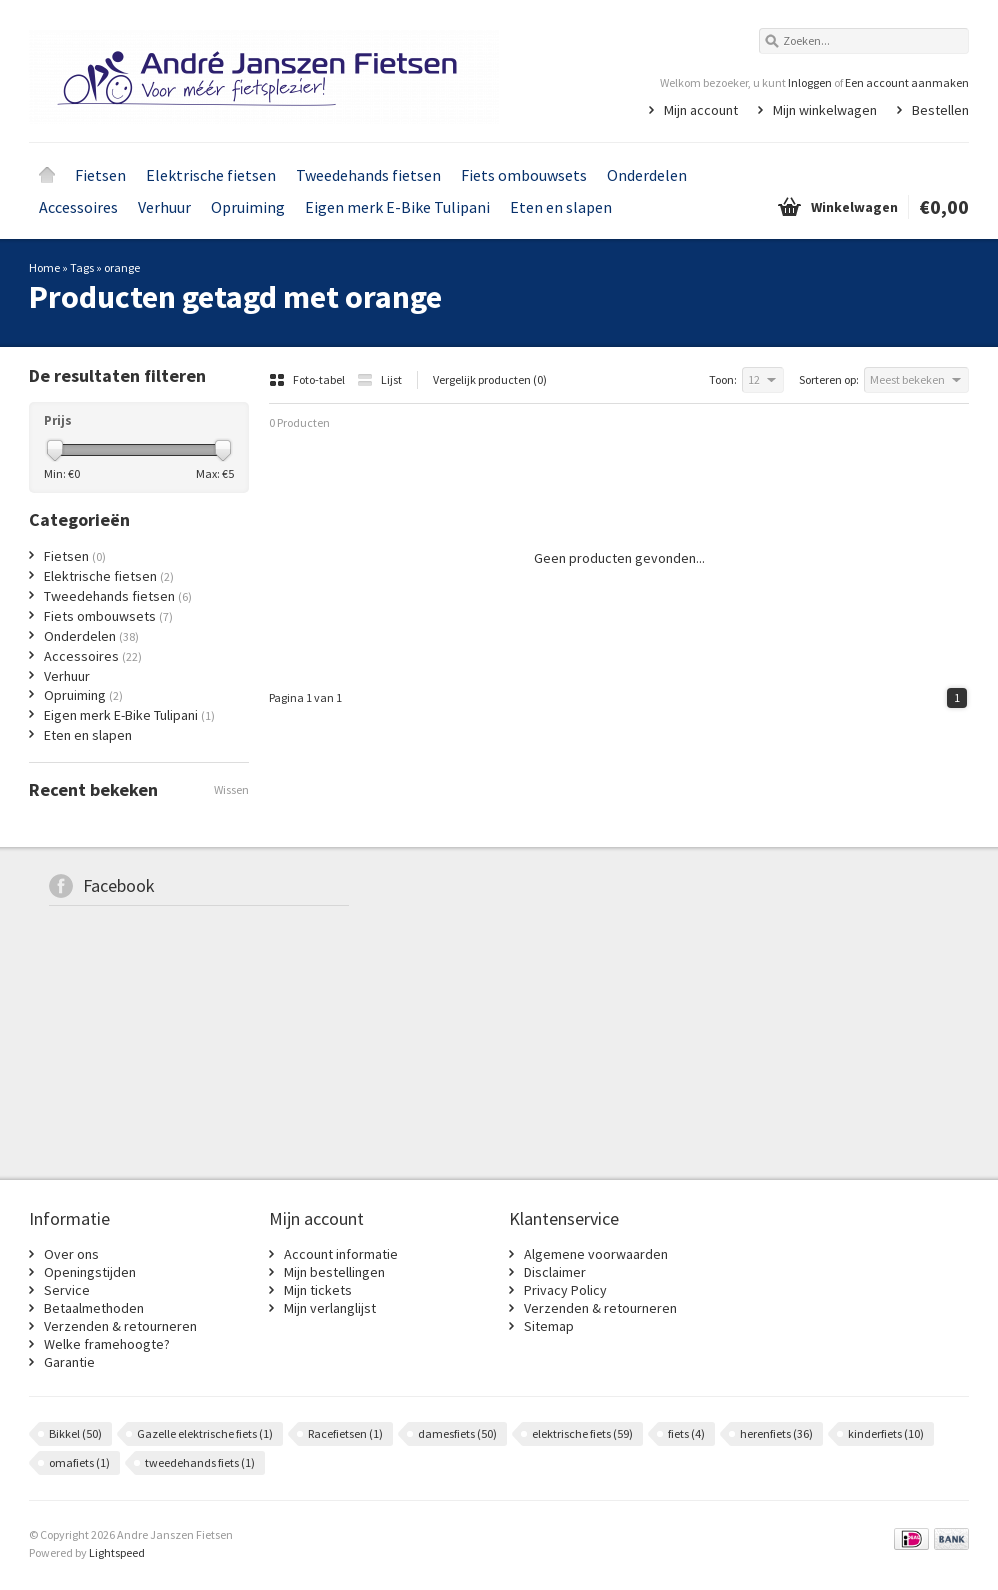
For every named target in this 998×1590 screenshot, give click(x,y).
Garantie (69, 1362)
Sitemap (549, 1326)
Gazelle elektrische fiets (205, 1433)
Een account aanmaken (907, 82)
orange (122, 267)
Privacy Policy (565, 1290)
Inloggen (810, 82)
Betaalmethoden (94, 1308)
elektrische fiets (582, 1433)
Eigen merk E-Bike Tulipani (397, 207)
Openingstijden (90, 1272)
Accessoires (78, 207)
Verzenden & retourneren (120, 1326)
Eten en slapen (561, 207)
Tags (82, 267)
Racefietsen (345, 1433)
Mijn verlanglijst (330, 1308)
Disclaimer (555, 1272)
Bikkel (75, 1433)
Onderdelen (647, 175)
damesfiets (457, 1433)
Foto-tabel (308, 379)
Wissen (231, 789)
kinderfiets (886, 1433)
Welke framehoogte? (107, 1344)
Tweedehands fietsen (368, 175)
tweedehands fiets (200, 1462)
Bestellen (940, 110)
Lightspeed (117, 1552)
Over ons (71, 1254)
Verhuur (164, 207)
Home (47, 175)
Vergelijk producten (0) (490, 379)
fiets (686, 1433)
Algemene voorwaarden (596, 1254)
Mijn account (701, 110)
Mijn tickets (318, 1290)
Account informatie (341, 1254)
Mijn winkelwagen (825, 110)
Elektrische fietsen (211, 175)
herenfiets (776, 1433)
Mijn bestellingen (334, 1272)
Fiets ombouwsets (524, 175)
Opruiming (248, 207)
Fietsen (100, 175)
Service (67, 1290)
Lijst (379, 379)
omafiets (79, 1462)
